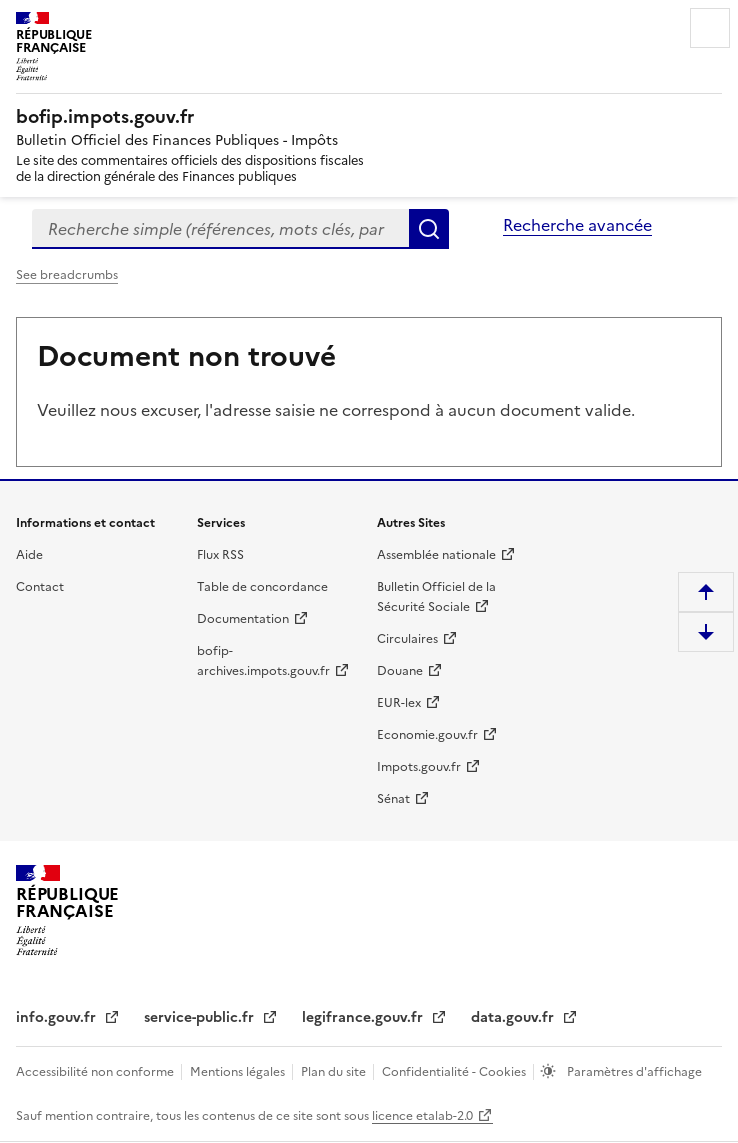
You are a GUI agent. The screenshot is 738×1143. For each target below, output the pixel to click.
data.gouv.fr (514, 1017)
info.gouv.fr (58, 1017)
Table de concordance (262, 587)
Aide (29, 555)
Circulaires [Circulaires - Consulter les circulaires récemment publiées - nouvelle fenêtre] (407, 639)
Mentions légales (239, 1072)
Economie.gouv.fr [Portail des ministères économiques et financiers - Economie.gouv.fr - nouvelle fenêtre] (427, 735)
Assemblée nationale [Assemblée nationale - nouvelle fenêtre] (436, 555)
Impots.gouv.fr (419, 767)
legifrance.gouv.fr (364, 1017)
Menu (710, 28)
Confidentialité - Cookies (455, 1072)
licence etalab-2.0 (422, 1116)
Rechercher (429, 229)
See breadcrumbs (67, 275)
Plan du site (335, 1072)
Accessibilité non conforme (96, 1072)
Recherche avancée (577, 225)
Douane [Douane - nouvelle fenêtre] (400, 671)
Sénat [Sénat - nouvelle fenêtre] (393, 799)
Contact (40, 587)
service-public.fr (201, 1017)
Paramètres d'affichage (633, 1072)
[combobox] (220, 229)
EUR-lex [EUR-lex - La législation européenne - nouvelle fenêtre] (399, 703)
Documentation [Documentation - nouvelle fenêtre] (243, 619)
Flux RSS (220, 555)
